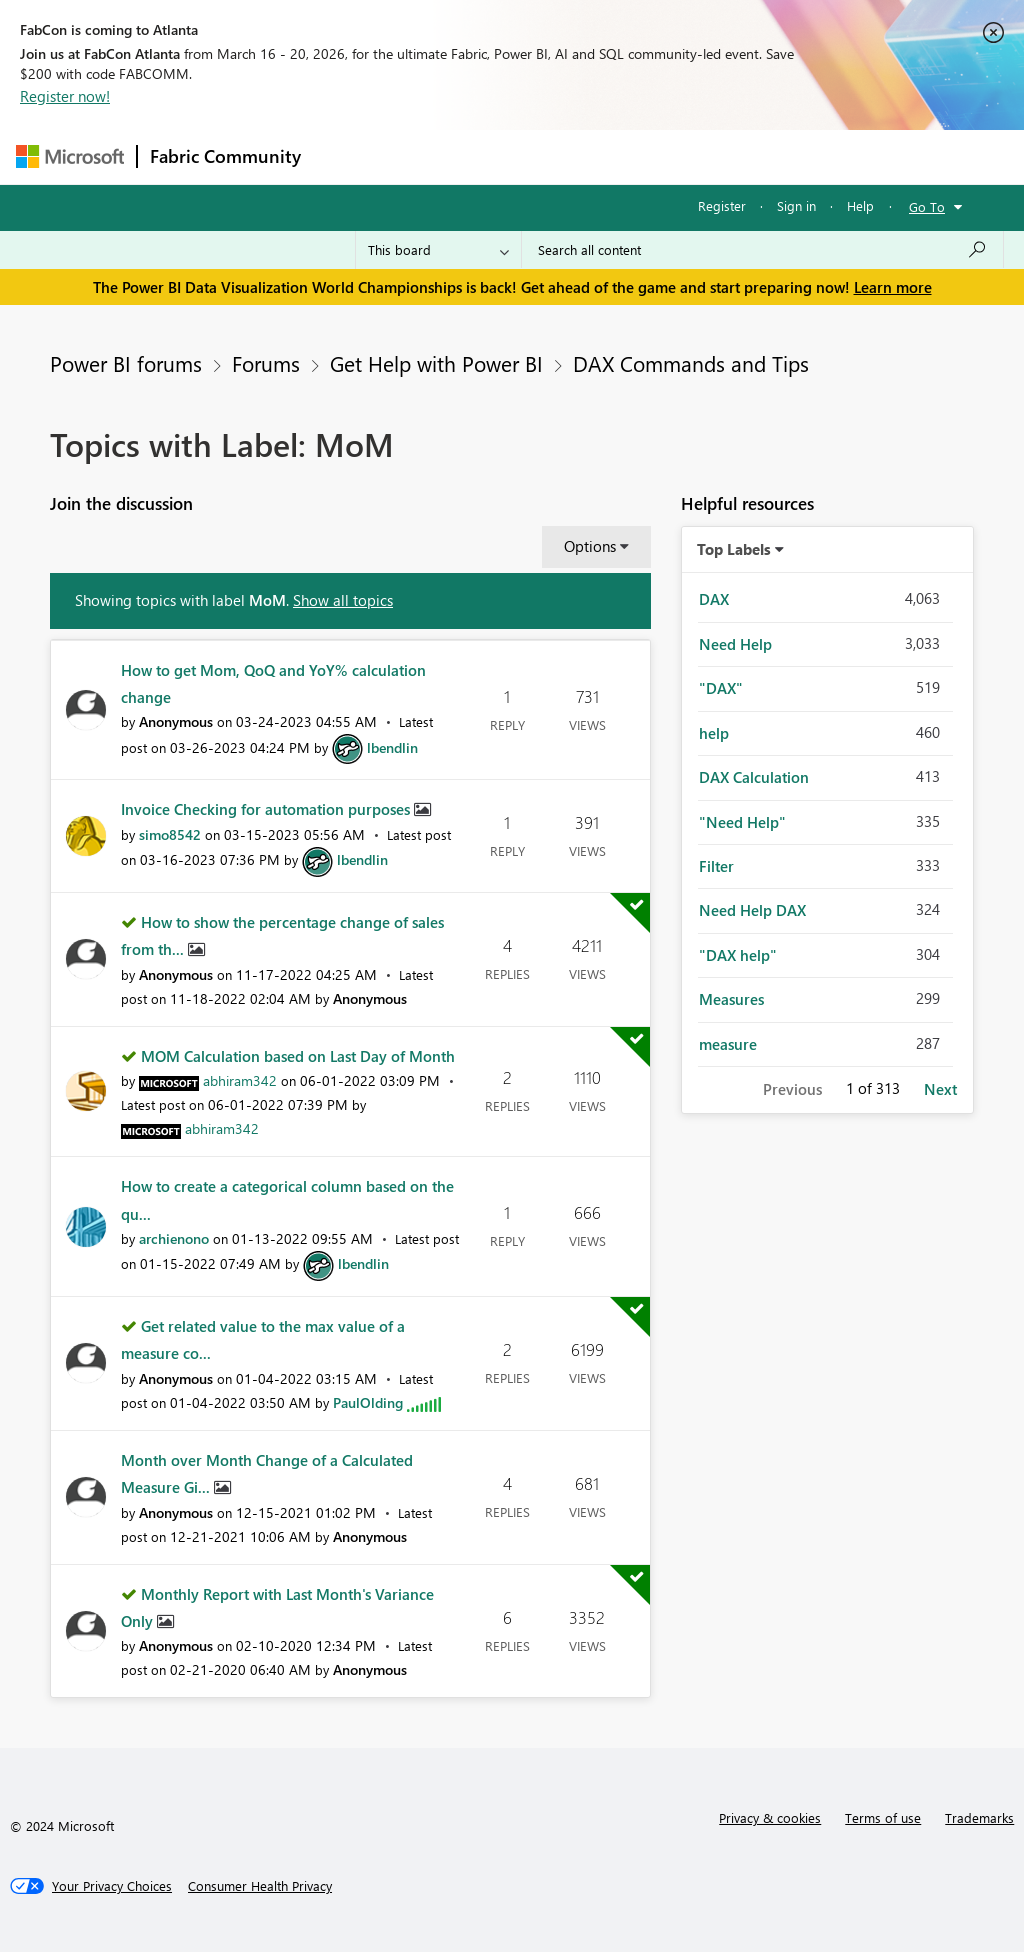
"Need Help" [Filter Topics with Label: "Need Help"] (742, 822)
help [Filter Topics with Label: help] (714, 733)
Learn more (893, 287)
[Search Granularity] (438, 250)
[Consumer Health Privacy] (260, 1886)
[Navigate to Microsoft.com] (70, 156)
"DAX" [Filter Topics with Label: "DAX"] (721, 688)
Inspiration (434, 156)
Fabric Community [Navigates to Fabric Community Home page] (225, 156)
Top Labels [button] (734, 549)
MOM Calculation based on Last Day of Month (298, 1056)
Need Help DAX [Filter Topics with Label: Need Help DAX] (752, 910)
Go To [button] (927, 206)
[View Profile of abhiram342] (240, 1080)
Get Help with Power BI (436, 363)
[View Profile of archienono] (174, 1238)
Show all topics (343, 600)
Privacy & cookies (770, 1817)
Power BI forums (126, 363)
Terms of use (883, 1817)
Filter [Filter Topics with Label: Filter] (716, 866)
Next (940, 1089)
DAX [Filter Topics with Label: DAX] (714, 599)
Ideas (516, 156)
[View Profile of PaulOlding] (368, 1402)
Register (722, 205)
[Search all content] (762, 250)
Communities (605, 156)
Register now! (65, 96)
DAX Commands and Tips (691, 363)
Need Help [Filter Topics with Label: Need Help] (735, 644)
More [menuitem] (763, 156)
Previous (792, 1089)
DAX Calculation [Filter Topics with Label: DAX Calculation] (754, 777)
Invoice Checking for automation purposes (267, 809)
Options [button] (590, 546)
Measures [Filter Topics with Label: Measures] (731, 999)
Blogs (695, 156)
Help (860, 205)
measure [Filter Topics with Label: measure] (728, 1044)
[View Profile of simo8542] (170, 834)
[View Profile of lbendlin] (392, 747)
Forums (346, 156)
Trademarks (979, 1817)
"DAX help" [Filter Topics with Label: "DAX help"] (738, 955)
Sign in (796, 205)
